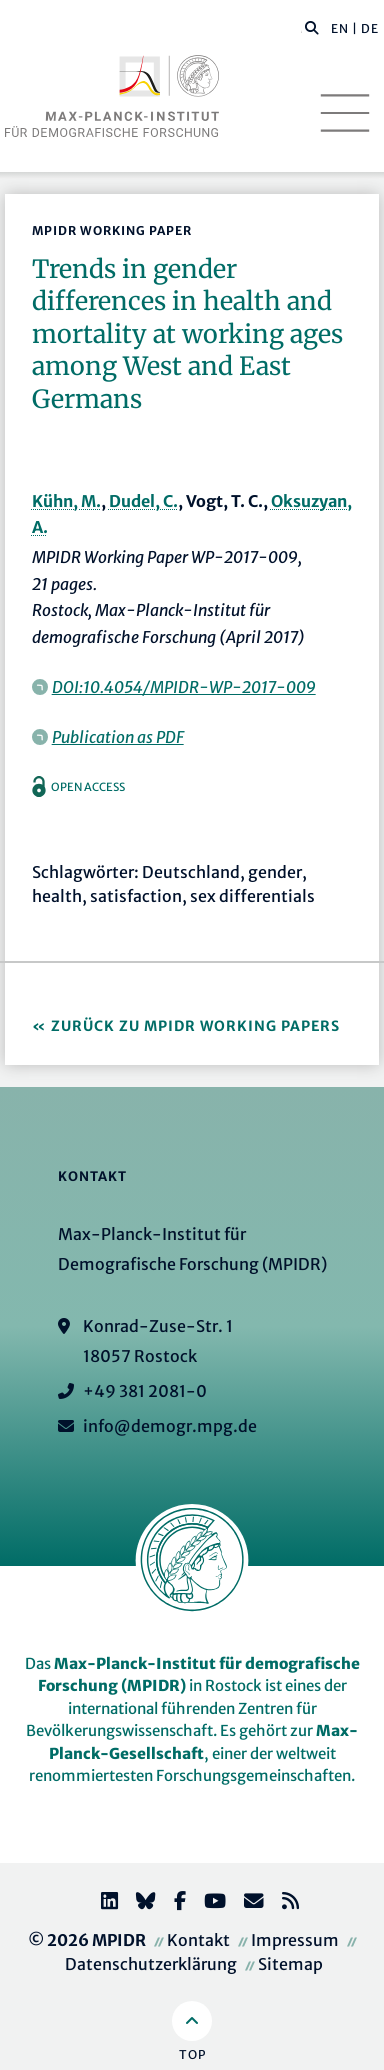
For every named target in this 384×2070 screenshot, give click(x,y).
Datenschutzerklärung (151, 1964)
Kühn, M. (66, 501)
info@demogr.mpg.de (170, 1426)
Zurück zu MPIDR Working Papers (195, 1026)
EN (340, 28)
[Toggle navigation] (345, 113)
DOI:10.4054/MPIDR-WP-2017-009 (184, 687)
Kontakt (198, 1940)
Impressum (295, 1940)
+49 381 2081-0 (145, 1391)
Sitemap (290, 1964)
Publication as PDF (118, 737)
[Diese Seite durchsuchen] (301, 29)
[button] (312, 27)
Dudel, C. (143, 501)
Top (192, 2054)
